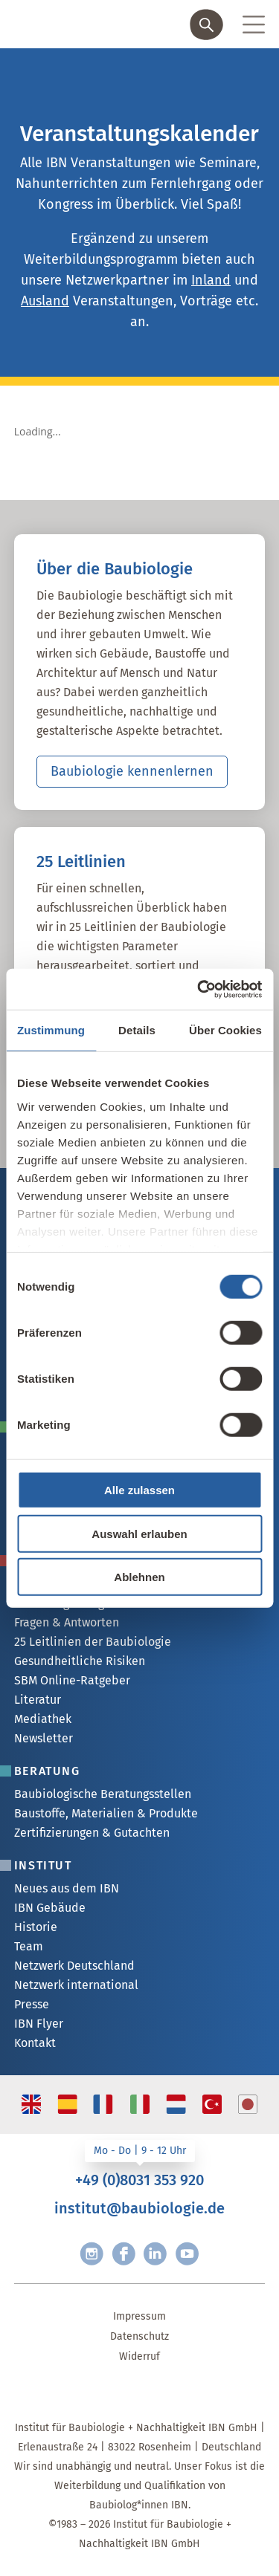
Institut (43, 1865)
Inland (211, 280)
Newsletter (43, 1738)
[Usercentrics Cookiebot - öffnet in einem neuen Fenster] (198, 989)
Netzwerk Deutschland (74, 1966)
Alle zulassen (139, 1490)
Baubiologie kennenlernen (132, 771)
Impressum (139, 2316)
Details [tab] (136, 1030)
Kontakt (35, 2043)
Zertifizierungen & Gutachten (92, 1833)
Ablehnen (139, 1577)
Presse (31, 2004)
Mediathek (42, 1719)
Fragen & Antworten (66, 1622)
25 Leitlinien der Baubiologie (92, 1642)
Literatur (37, 1700)
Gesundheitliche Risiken (79, 1661)
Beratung (47, 1771)
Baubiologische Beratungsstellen (102, 1794)
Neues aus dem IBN (66, 1888)
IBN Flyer (38, 2024)
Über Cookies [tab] (225, 1030)
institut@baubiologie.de (139, 2208)
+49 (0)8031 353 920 (139, 2180)
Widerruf (139, 2356)
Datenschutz (139, 2336)
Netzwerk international (76, 1985)
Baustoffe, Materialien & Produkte (106, 1813)
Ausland (45, 301)
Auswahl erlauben (139, 1533)
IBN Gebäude (50, 1908)
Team (28, 1946)
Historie (35, 1927)
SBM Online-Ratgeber (72, 1680)
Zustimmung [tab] (51, 1030)
